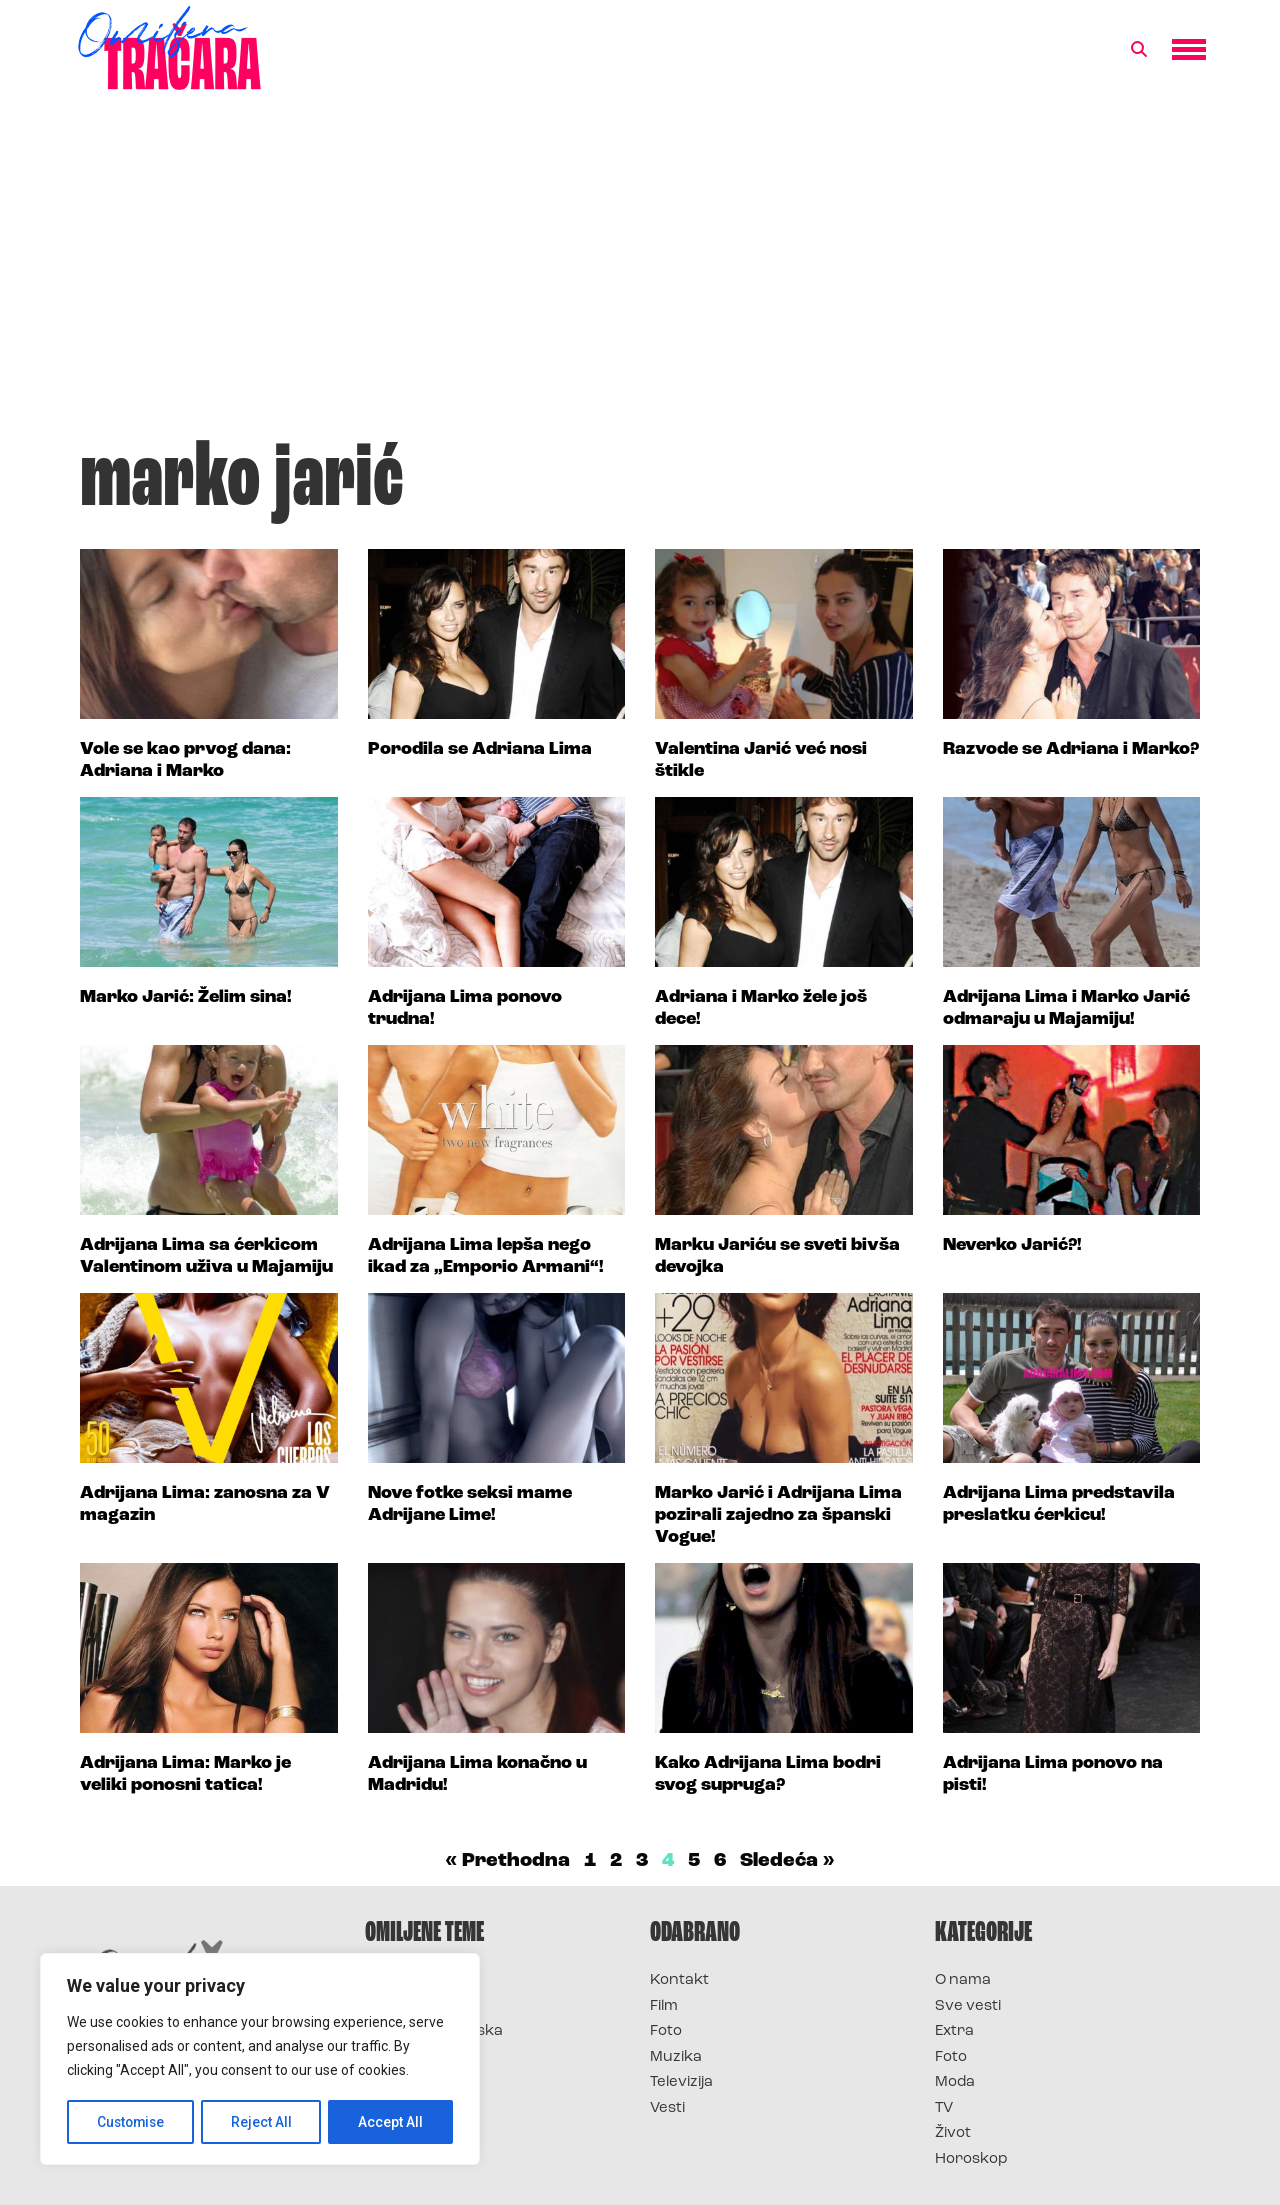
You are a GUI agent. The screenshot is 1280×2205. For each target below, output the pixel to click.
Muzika (676, 2057)
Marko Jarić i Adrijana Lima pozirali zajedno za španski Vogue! (778, 1515)
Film (664, 2006)
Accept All (391, 2122)
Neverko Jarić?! (1012, 1245)
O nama (963, 1980)
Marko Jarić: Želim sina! (186, 997)
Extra (954, 2031)
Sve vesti (968, 2006)
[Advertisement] (640, 274)
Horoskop (971, 2159)
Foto (666, 2031)
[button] (1139, 50)
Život (953, 2133)
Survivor (398, 1980)
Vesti (667, 2108)
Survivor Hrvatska (434, 2031)
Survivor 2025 (417, 2006)
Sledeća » (787, 1861)
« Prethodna (507, 1861)
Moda (955, 2082)
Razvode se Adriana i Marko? (1071, 749)
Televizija (681, 2082)
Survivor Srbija (421, 2057)
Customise (131, 2122)
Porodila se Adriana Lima (480, 749)
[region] (260, 2060)
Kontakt (679, 1980)
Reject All (263, 2122)
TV (944, 2108)
